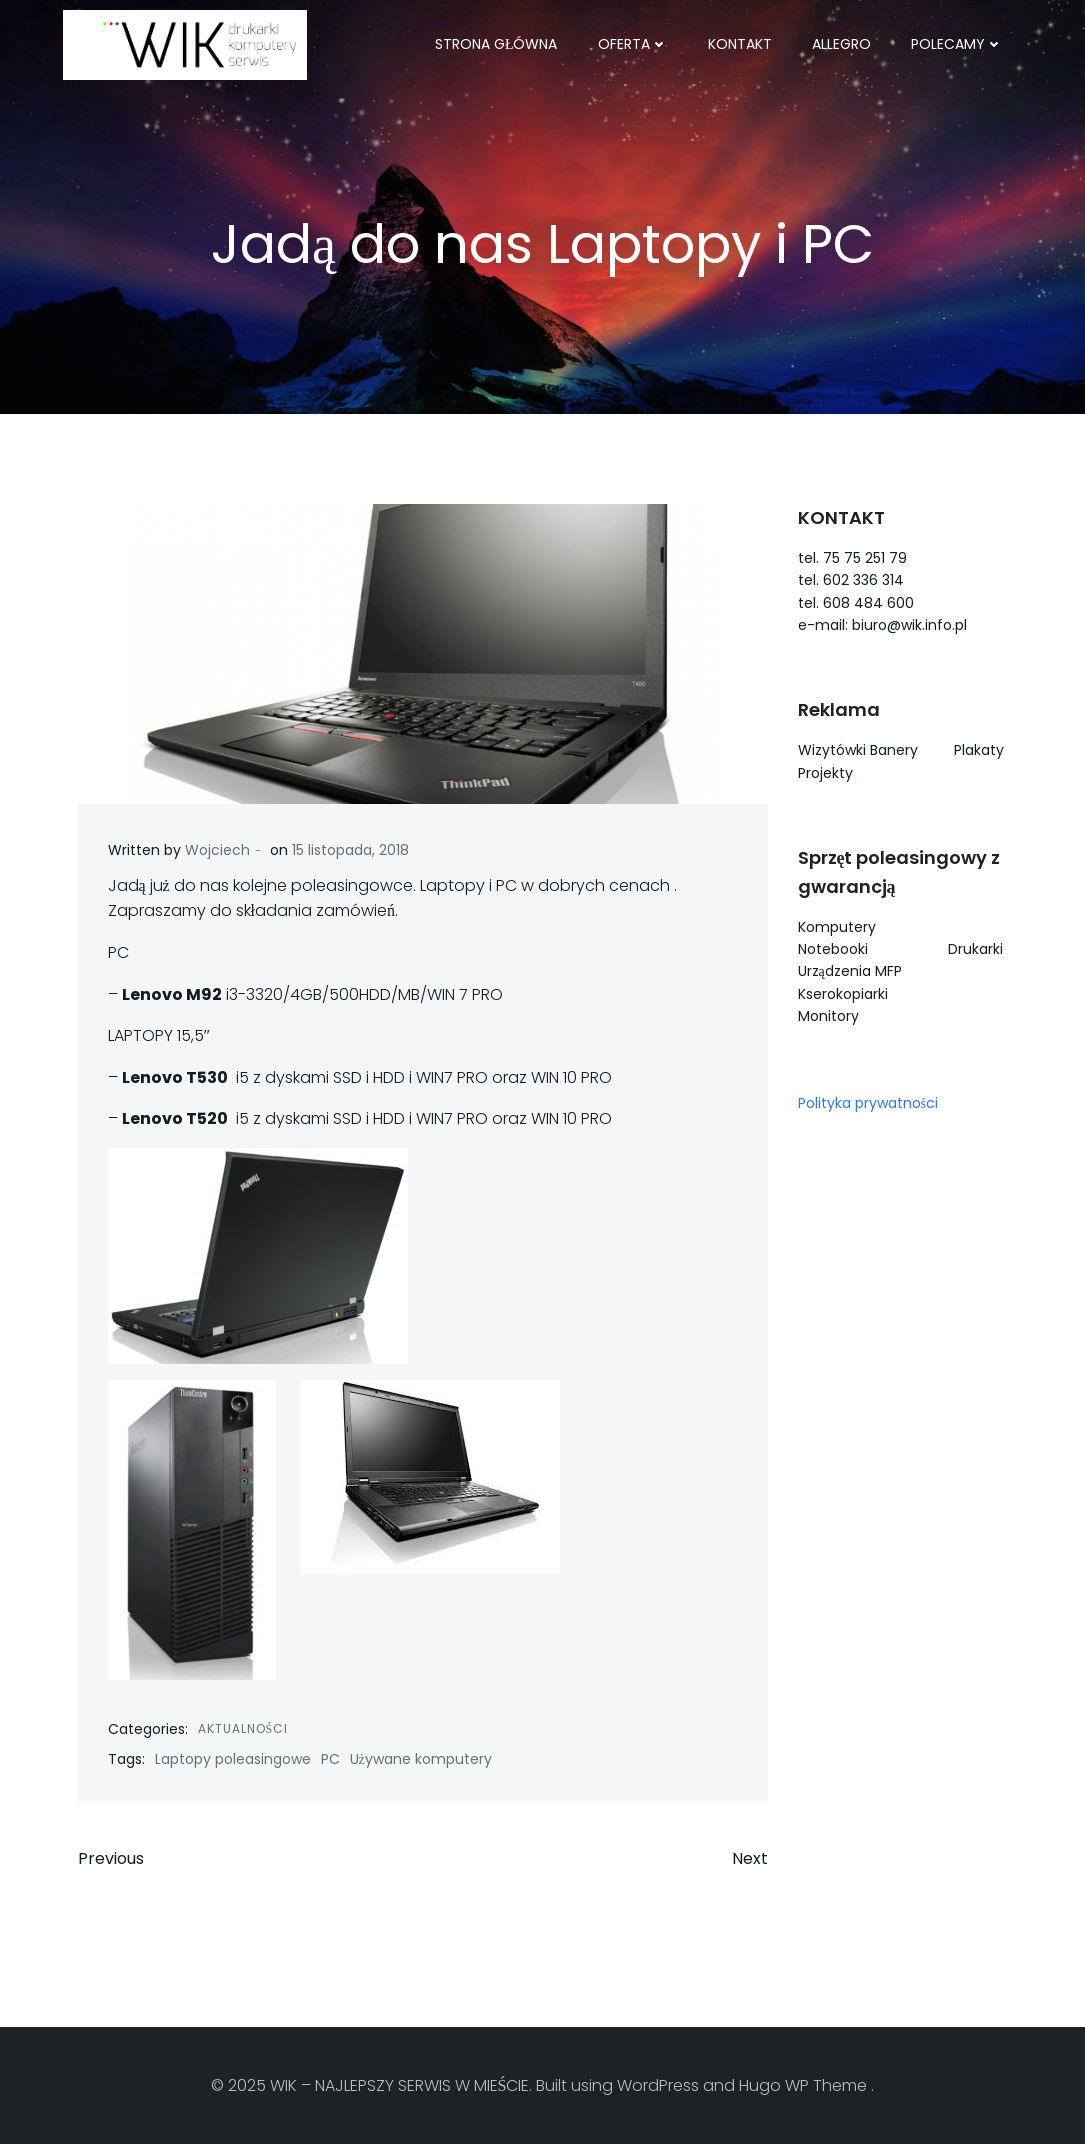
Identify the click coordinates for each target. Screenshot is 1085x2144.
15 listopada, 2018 (350, 850)
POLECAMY (957, 44)
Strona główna (496, 44)
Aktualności (243, 1728)
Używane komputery (421, 1759)
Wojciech (217, 850)
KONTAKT (740, 44)
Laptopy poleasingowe (233, 1759)
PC (330, 1759)
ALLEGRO (841, 44)
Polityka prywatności (868, 1103)
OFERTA (633, 44)
